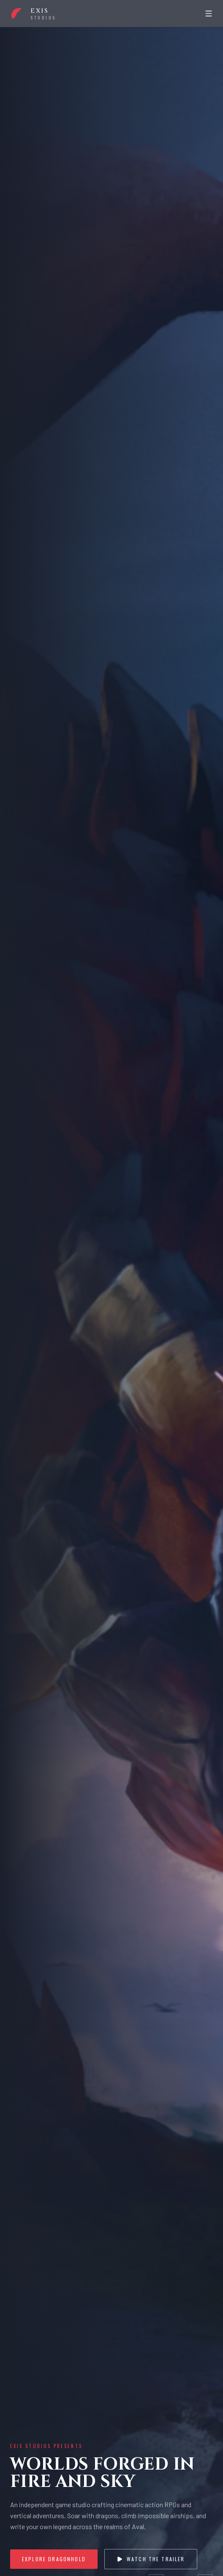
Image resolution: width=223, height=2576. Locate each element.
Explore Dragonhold (54, 2558)
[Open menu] (208, 13)
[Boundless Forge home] (33, 13)
